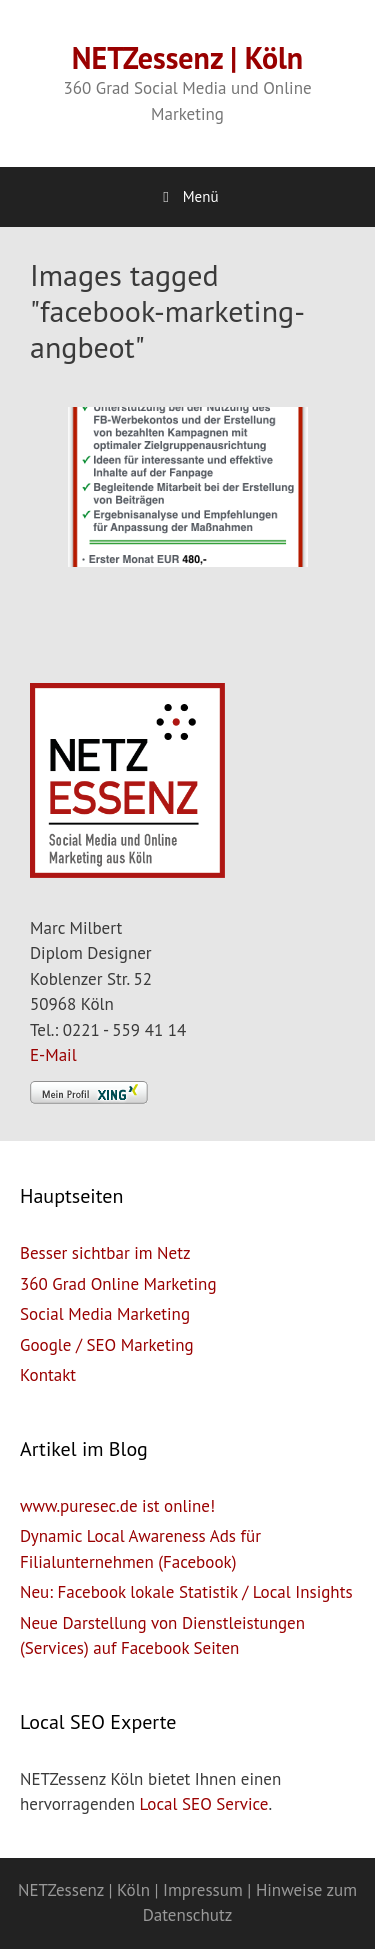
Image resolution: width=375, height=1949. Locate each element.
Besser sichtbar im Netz (105, 1253)
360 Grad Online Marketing (118, 1284)
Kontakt (48, 1375)
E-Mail (53, 1055)
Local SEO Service (204, 1804)
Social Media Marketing (105, 1314)
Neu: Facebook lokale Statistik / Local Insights (186, 1592)
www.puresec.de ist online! (117, 1506)
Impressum (203, 1890)
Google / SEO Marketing (107, 1345)
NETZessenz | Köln (187, 57)
